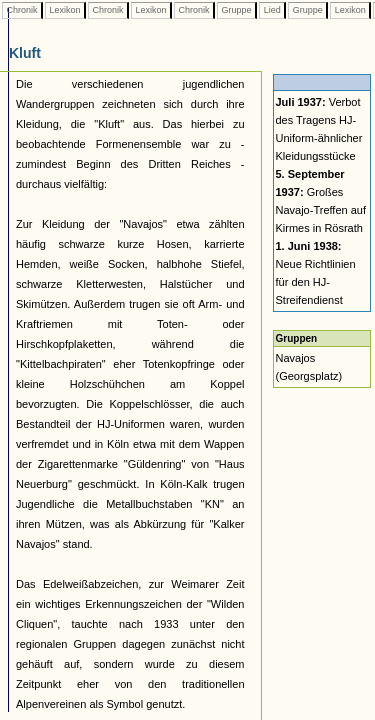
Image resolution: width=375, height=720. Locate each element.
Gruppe (236, 10)
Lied (272, 10)
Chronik (22, 10)
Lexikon (65, 10)
